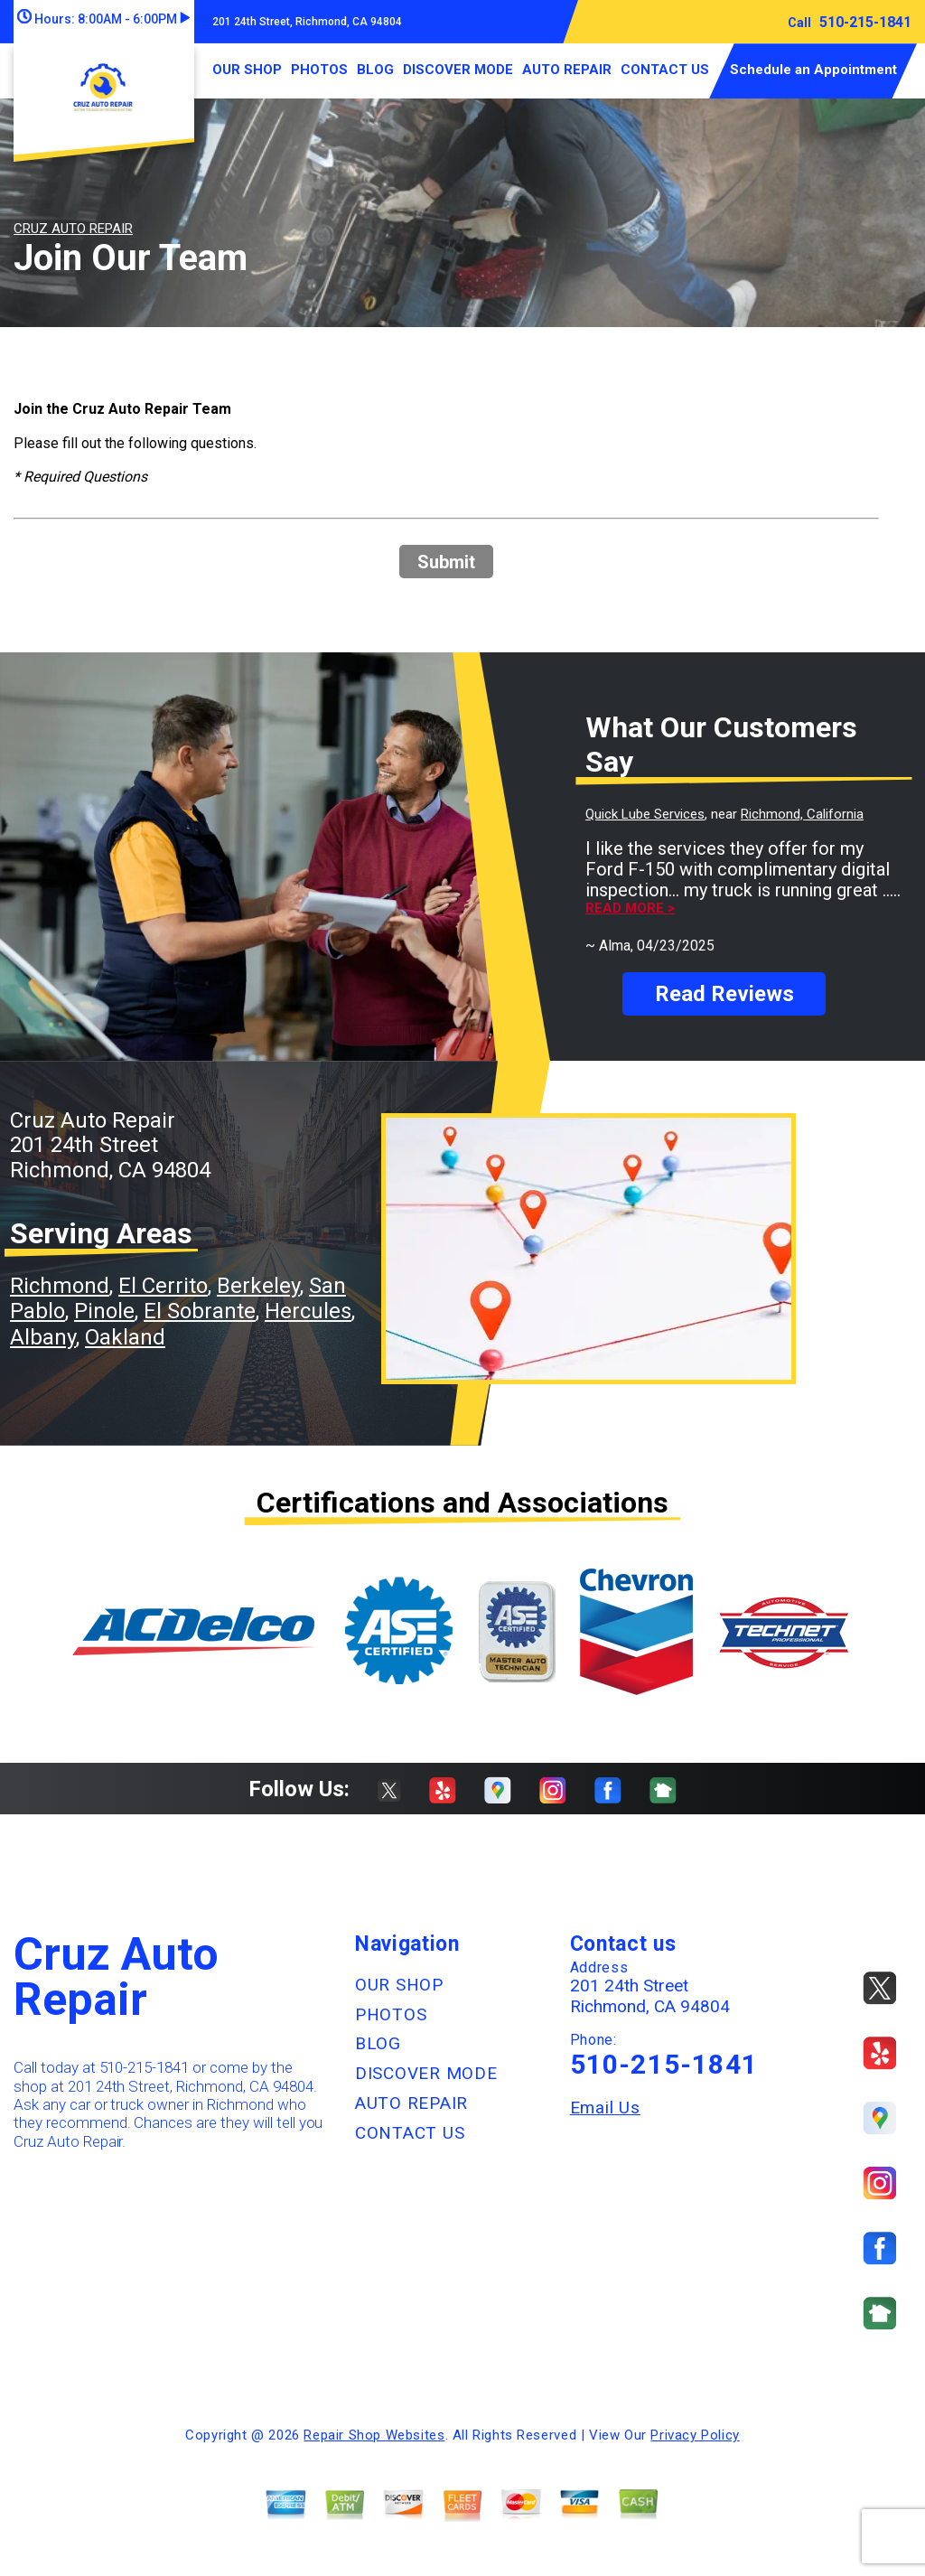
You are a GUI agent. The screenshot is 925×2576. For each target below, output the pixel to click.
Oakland (125, 1337)
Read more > (630, 908)
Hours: (103, 19)
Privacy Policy (694, 2435)
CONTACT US (665, 69)
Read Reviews (724, 994)
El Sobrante (200, 1311)
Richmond (59, 1285)
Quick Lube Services (645, 814)
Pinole (104, 1311)
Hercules (308, 1311)
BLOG (375, 69)
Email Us (605, 2107)
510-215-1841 (865, 22)
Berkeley (258, 1285)
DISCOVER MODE (458, 69)
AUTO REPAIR (567, 69)
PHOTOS (319, 69)
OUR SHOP (247, 69)
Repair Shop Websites (374, 2435)
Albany (43, 1337)
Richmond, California (802, 814)
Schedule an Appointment (813, 69)
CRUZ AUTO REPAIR (73, 228)
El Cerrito (163, 1285)
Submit (446, 562)
